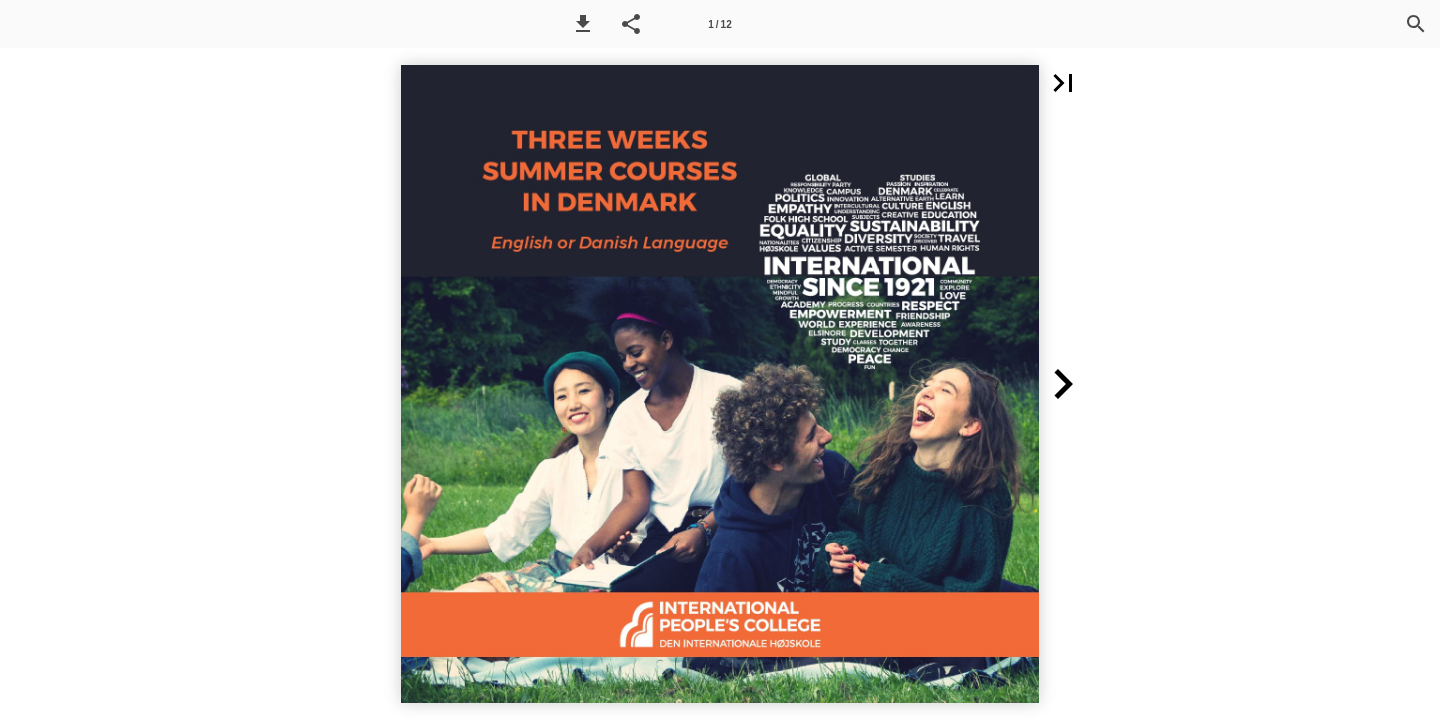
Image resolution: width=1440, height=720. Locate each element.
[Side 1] (720, 24)
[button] (583, 24)
